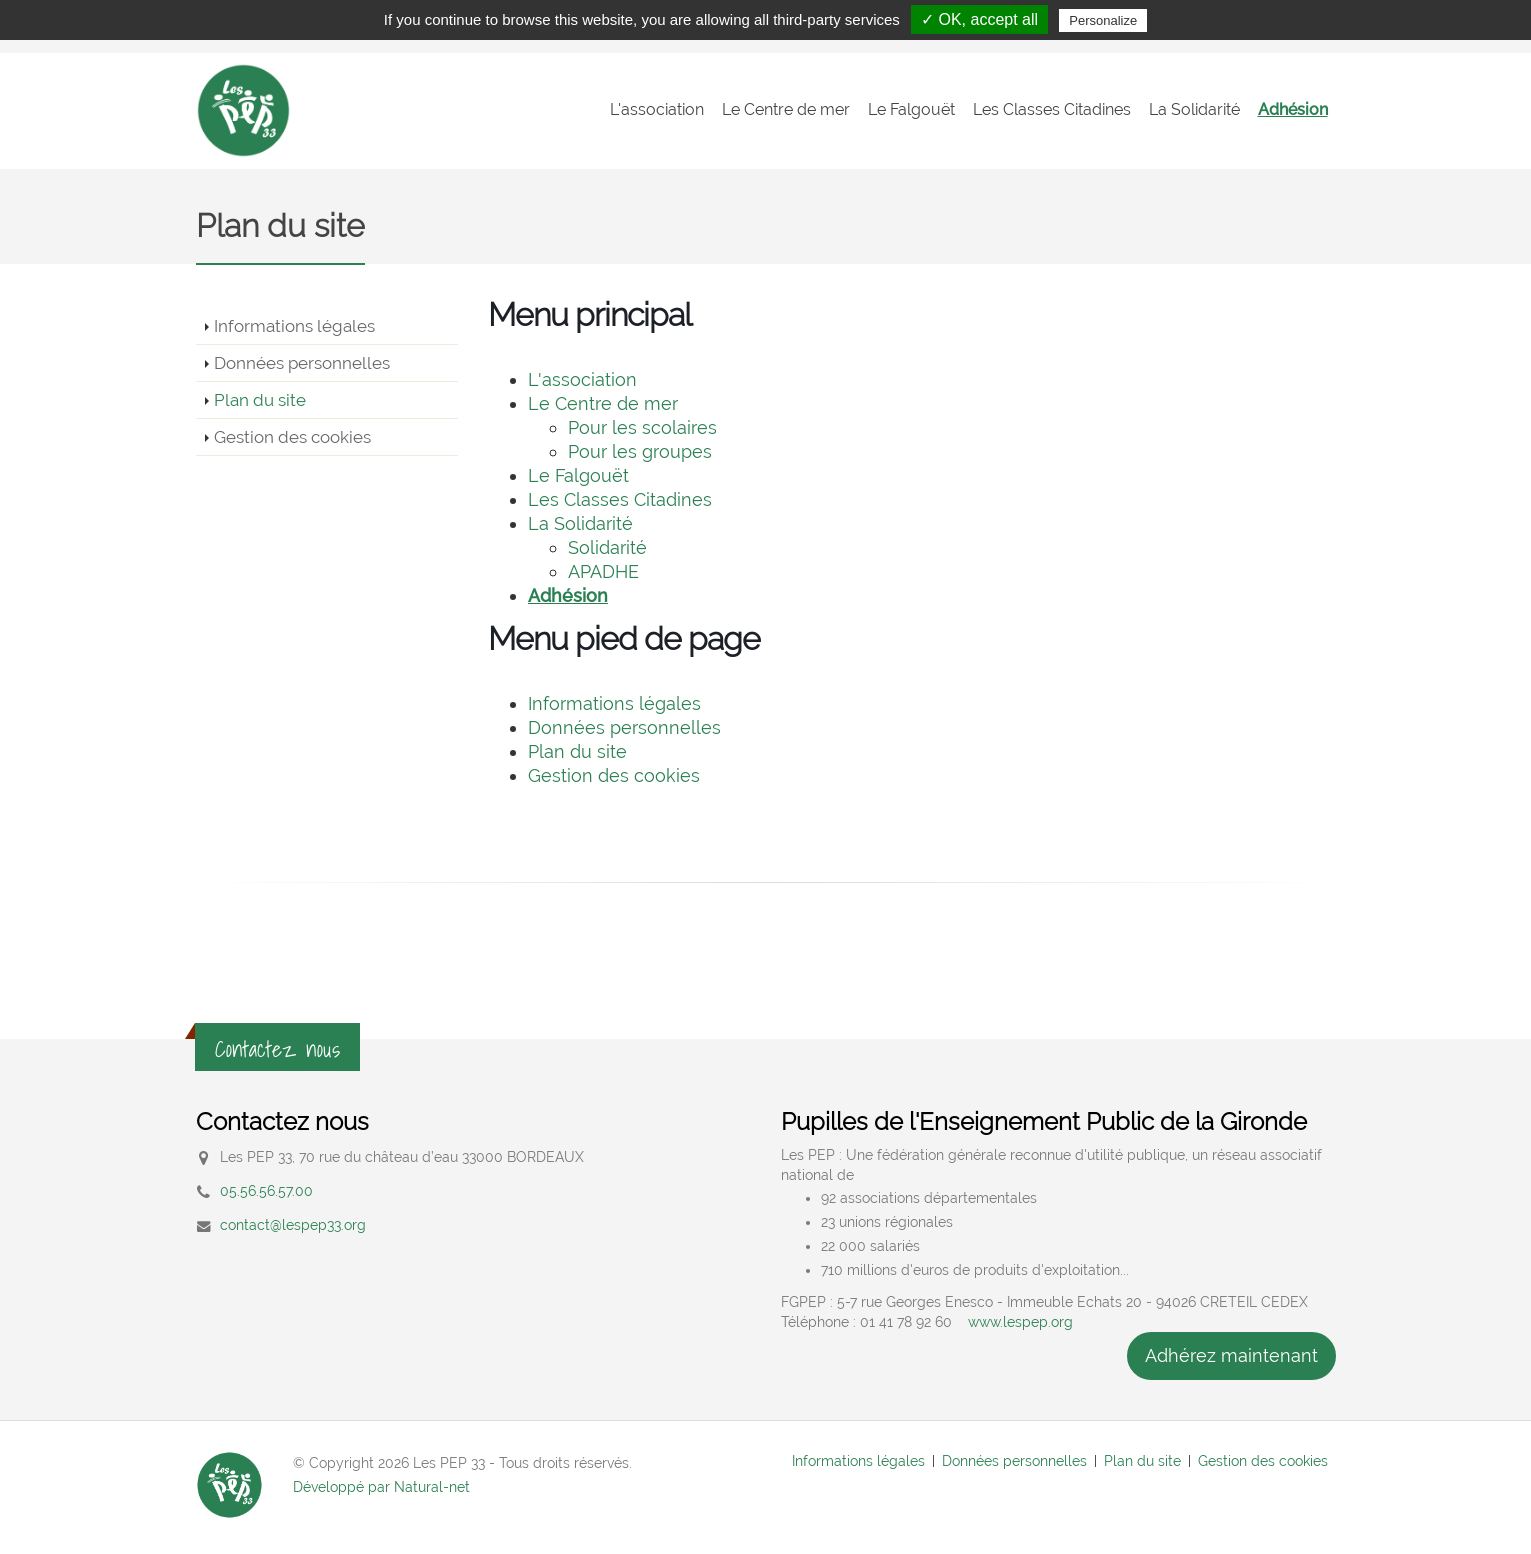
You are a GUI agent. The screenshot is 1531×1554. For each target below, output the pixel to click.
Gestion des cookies (292, 437)
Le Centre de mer (786, 109)
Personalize (1103, 20)
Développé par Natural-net (381, 1487)
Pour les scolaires (642, 427)
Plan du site (260, 400)
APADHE (603, 571)
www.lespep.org (1020, 1322)
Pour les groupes (640, 451)
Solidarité (607, 547)
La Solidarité (1194, 109)
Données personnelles (302, 363)
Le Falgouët (911, 109)
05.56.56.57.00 (266, 1191)
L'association (657, 109)
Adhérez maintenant (1231, 1355)
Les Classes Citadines (1052, 109)
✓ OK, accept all (979, 19)
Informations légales (294, 326)
